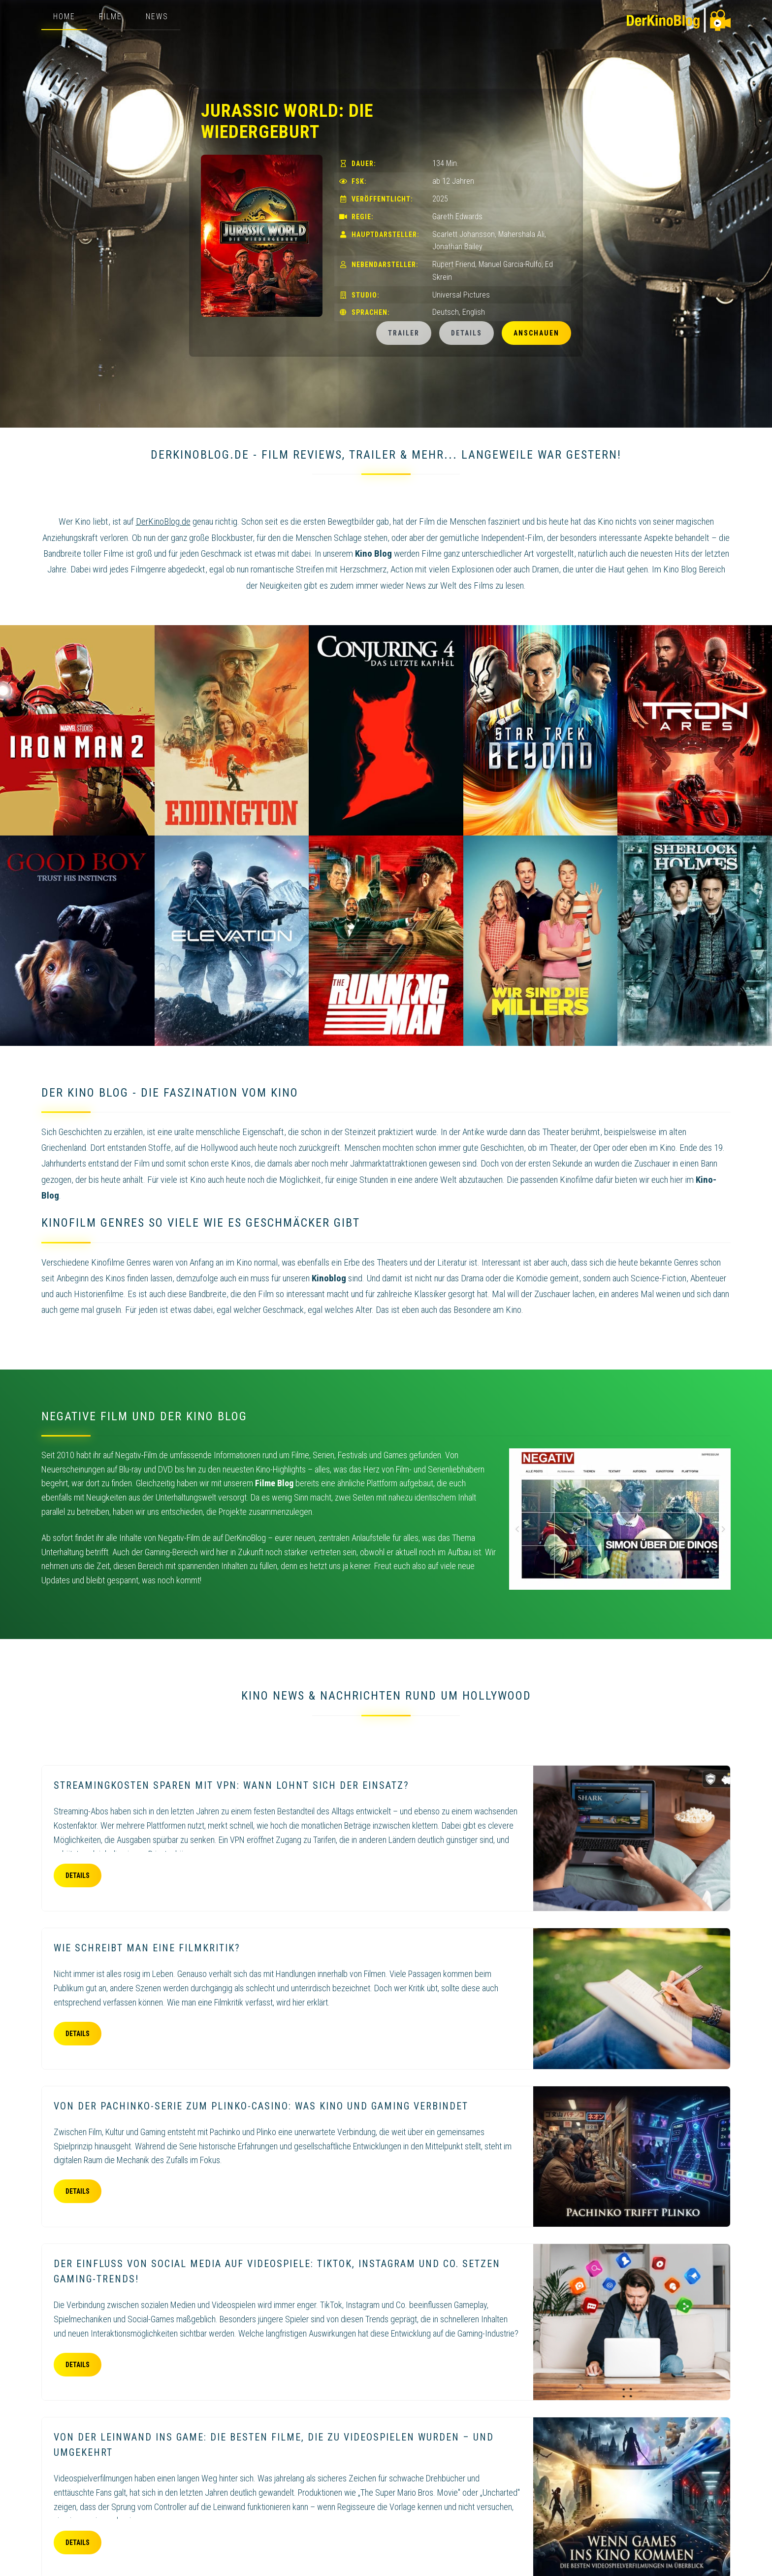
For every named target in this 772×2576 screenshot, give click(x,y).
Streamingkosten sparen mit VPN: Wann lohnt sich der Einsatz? (231, 1785)
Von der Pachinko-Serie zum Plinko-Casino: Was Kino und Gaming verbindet (261, 2106)
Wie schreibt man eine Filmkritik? (147, 1948)
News (157, 16)
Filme (110, 16)
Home (64, 16)
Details (466, 333)
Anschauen (536, 333)
